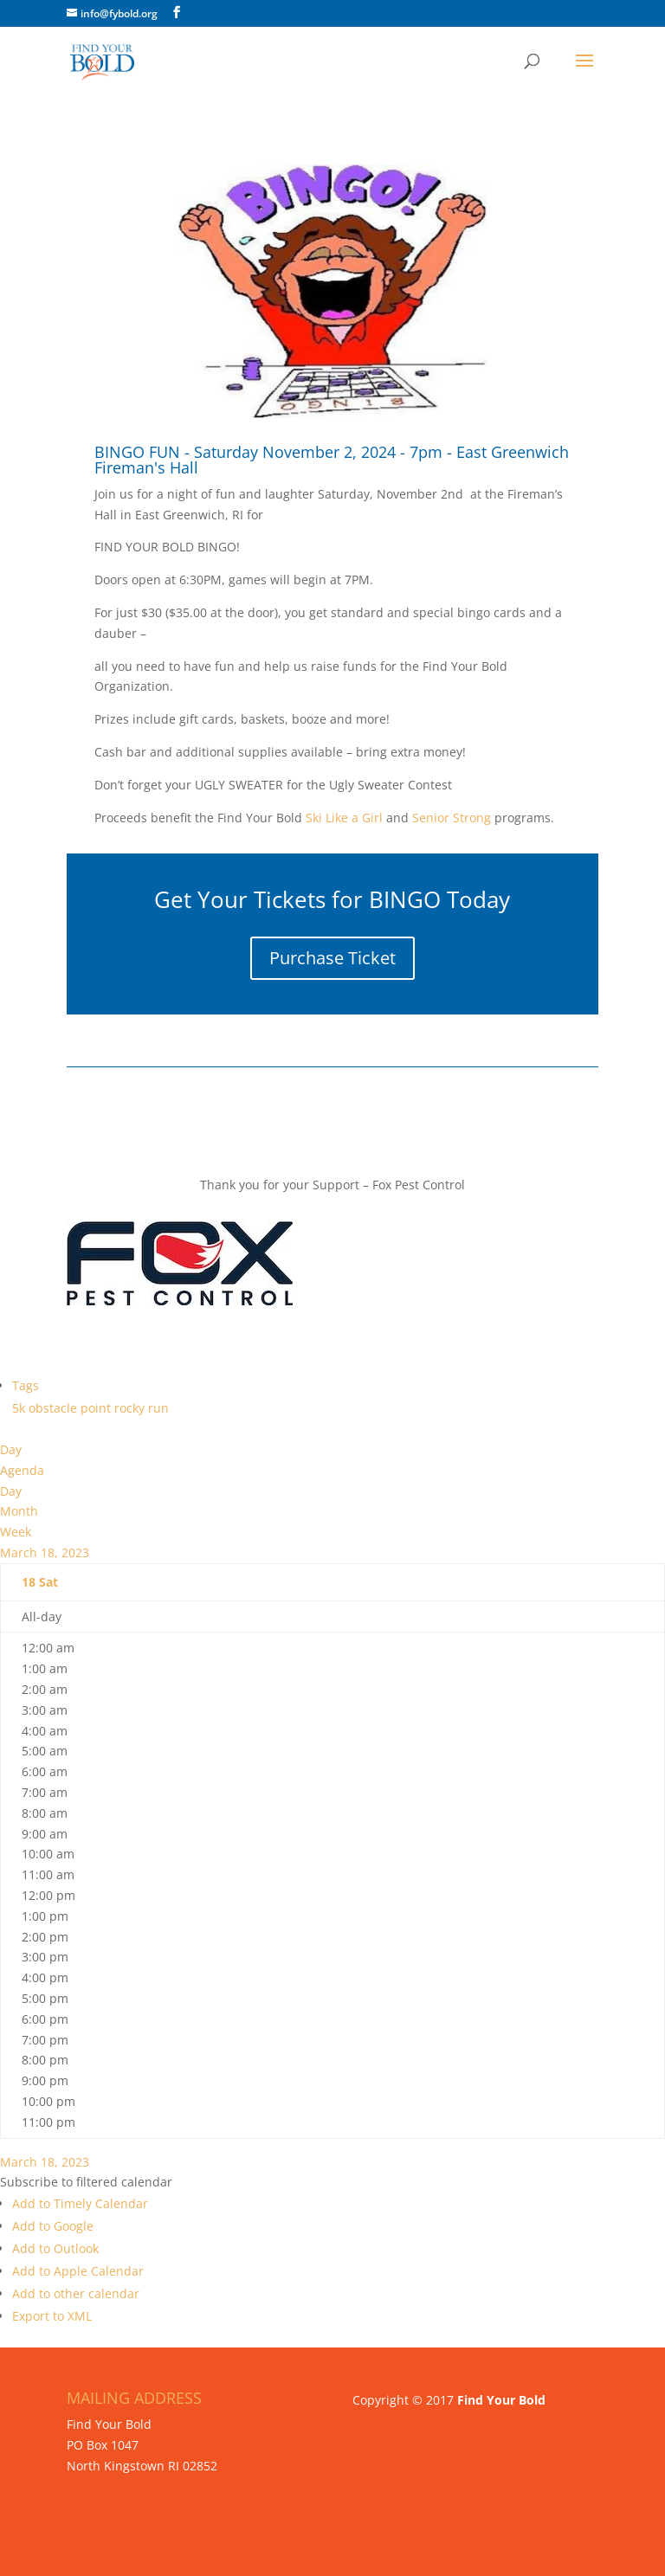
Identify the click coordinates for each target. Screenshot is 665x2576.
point (97, 1408)
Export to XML (52, 2316)
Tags (25, 1385)
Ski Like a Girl (342, 817)
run (158, 1408)
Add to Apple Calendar (78, 2271)
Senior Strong (451, 817)
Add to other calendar (75, 2293)
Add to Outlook (55, 2248)
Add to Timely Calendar (80, 2203)
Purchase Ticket (332, 957)
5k (20, 1408)
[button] (86, 2182)
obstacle (55, 1408)
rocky (131, 1408)
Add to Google (53, 2226)
